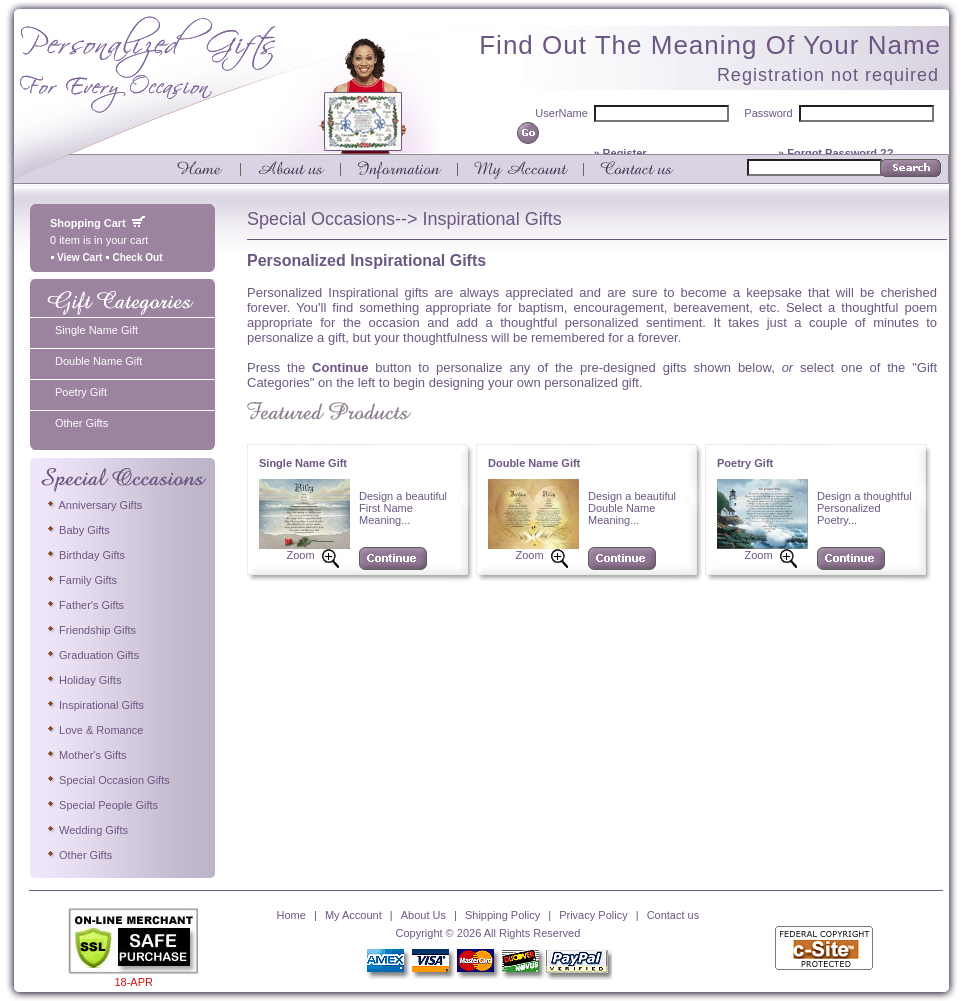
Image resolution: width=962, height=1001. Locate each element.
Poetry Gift (81, 392)
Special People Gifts (101, 805)
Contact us (673, 915)
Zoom (300, 555)
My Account (353, 915)
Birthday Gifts (85, 555)
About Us (423, 915)
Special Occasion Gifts (107, 780)
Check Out (133, 257)
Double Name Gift (98, 361)
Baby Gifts (77, 530)
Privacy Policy (593, 915)
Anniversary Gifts (93, 505)
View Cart (76, 257)
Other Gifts (81, 423)
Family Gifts (81, 580)
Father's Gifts (84, 605)
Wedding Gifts (86, 830)
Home (291, 915)
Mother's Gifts (86, 755)
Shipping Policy (502, 915)
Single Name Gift (96, 330)
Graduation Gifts (92, 655)
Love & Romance (94, 730)
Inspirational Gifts (94, 705)
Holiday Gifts (83, 680)
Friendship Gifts (90, 630)
